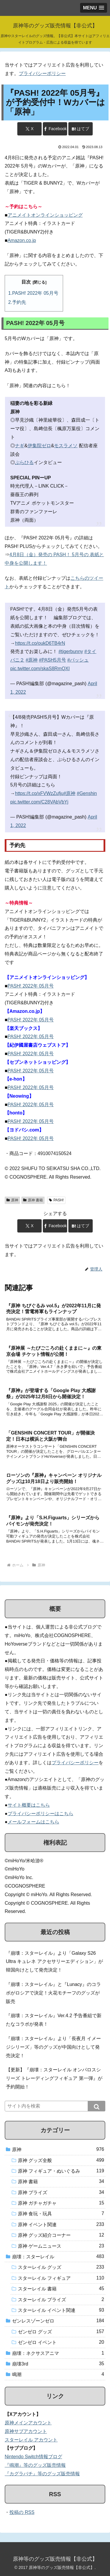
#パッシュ (78, 659)
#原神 (32, 659)
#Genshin (87, 793)
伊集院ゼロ (39, 445)
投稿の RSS (21, 2512)
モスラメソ (65, 445)
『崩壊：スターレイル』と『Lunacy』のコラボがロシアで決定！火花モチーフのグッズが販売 (53, 1993)
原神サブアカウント (26, 2431)
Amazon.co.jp (22, 240)
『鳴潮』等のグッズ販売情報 (35, 2465)
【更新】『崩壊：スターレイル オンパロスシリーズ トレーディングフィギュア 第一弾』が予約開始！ (54, 2078)
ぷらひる (24, 462)
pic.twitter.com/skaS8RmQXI (40, 668)
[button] (96, 2106)
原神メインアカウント (28, 2422)
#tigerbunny (70, 651)
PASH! (56, 1200)
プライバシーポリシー (42, 73)
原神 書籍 (33, 1200)
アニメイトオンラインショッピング (45, 215)
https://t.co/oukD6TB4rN (40, 643)
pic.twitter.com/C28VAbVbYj (39, 801)
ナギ (19, 445)
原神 (12, 1200)
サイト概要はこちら (29, 1805)
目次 (26, 281)
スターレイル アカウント (31, 2439)
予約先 (19, 302)
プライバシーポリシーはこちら (40, 1813)
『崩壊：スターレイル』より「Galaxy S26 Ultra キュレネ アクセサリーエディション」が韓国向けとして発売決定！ (54, 1962)
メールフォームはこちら (33, 1821)
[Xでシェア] (29, 128)
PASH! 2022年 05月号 (35, 293)
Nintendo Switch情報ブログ (33, 2456)
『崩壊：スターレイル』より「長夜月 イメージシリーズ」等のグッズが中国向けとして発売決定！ (53, 2047)
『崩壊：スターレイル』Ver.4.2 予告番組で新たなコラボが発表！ (53, 2020)
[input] (55, 2106)
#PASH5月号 (52, 659)
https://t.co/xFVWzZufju (39, 793)
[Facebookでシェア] (55, 128)
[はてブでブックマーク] (80, 128)
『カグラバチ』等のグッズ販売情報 (42, 2473)
